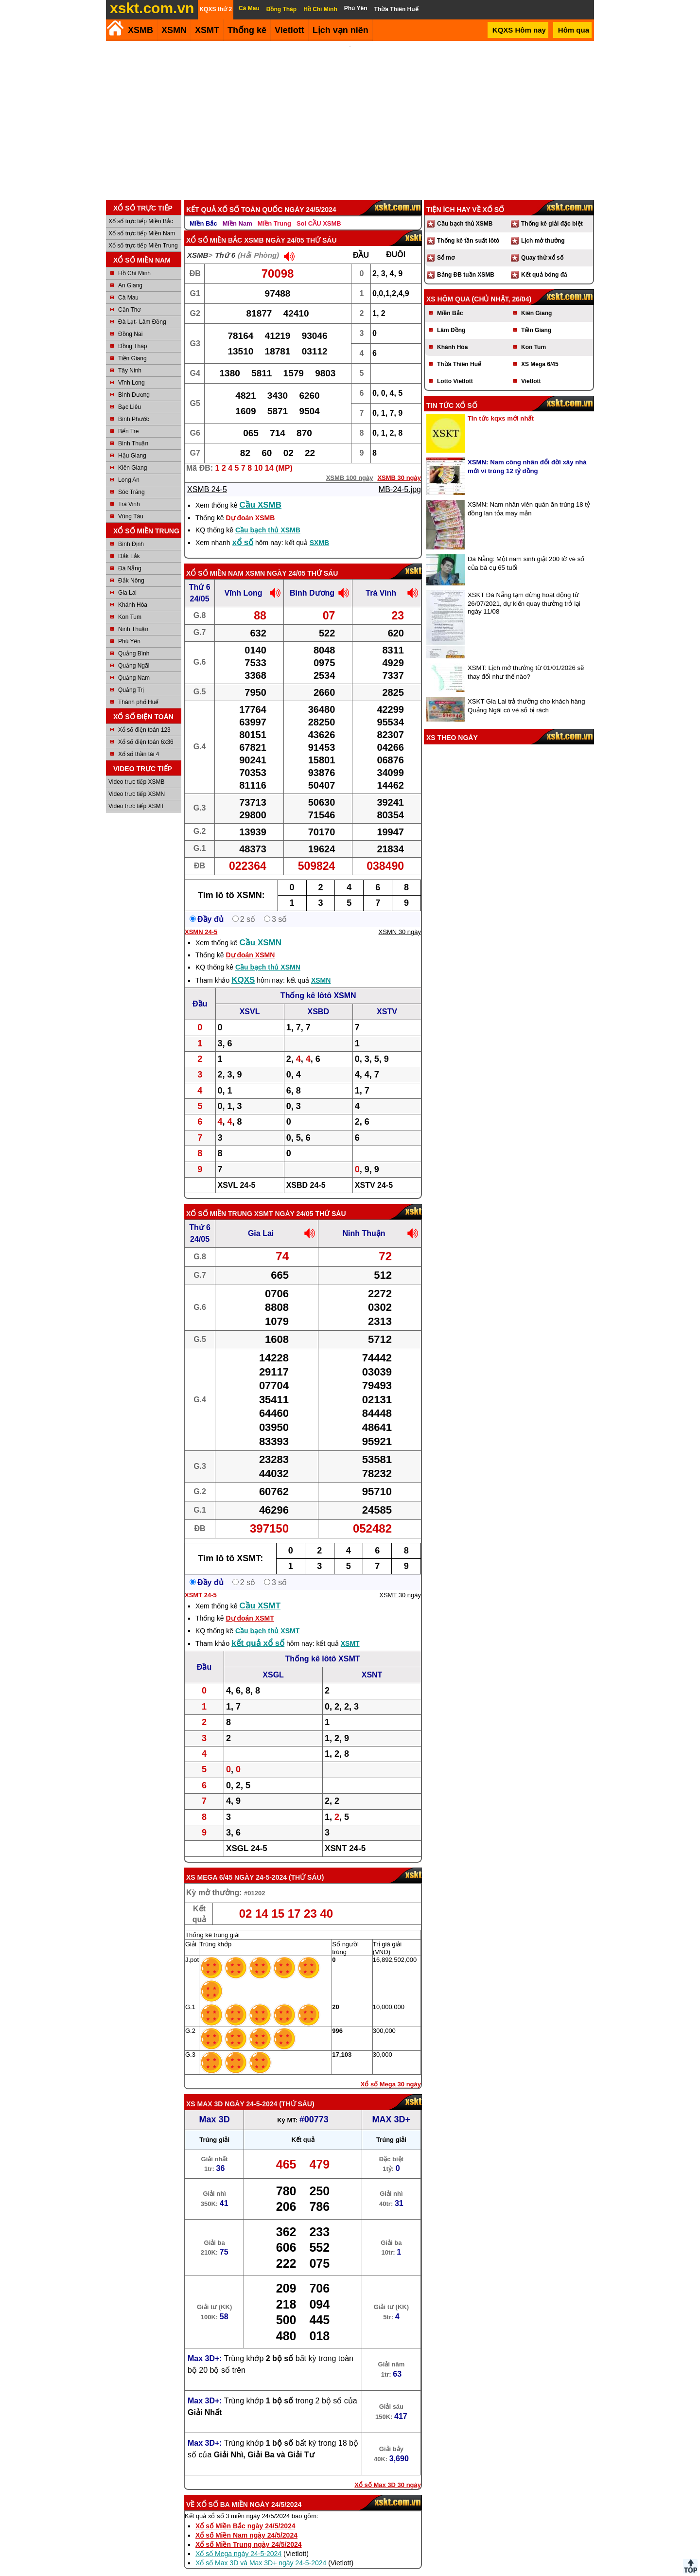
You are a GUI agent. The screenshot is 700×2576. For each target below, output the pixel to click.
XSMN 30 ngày (400, 918)
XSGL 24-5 (246, 1835)
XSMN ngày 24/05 (275, 560)
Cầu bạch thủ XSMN (267, 954)
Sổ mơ (446, 244)
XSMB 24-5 (207, 476)
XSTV (387, 998)
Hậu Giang (132, 442)
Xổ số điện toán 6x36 (146, 728)
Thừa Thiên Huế (459, 351)
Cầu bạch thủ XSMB (267, 517)
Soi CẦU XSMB (319, 210)
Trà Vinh (129, 491)
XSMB (140, 30)
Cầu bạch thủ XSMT (267, 1618)
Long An (129, 466)
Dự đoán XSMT (250, 1605)
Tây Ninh (129, 357)
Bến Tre (128, 418)
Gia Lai (127, 579)
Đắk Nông (131, 567)
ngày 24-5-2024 (260, 1864)
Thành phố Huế (138, 689)
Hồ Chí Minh (134, 260)
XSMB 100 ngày (349, 464)
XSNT (372, 1662)
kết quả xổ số (257, 1630)
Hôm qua (573, 30)
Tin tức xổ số (451, 392)
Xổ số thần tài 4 (138, 741)
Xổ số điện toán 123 (144, 716)
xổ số (243, 529)
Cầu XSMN (261, 929)
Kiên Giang (132, 454)
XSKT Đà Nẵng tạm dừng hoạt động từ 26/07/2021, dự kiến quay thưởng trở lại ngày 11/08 (524, 590)
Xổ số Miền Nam (215, 560)
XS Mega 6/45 (209, 1864)
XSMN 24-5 (201, 918)
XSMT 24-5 (201, 1582)
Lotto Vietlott (455, 368)
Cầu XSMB (261, 491)
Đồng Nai (130, 321)
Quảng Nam (134, 664)
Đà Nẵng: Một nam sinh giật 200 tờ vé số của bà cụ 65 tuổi (526, 550)
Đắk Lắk (129, 543)
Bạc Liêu (129, 393)
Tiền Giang (132, 345)
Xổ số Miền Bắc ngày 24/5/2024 (245, 2513)
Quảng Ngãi (133, 652)
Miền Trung (274, 210)
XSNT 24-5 (345, 1835)
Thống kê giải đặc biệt (552, 210)
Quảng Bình (133, 640)
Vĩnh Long (131, 369)
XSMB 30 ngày (399, 464)
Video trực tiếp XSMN (136, 780)
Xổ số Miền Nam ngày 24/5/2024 (246, 2522)
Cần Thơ (129, 296)
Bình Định (131, 531)
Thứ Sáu (306, 1864)
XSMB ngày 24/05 (274, 227)
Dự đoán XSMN (250, 942)
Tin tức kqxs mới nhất (501, 405)
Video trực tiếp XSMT (136, 793)
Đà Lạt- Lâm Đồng (142, 308)
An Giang (130, 272)
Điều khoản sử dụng (349, 2572)
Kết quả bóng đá (544, 261)
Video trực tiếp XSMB (136, 768)
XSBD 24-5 (306, 1172)
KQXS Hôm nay (519, 30)
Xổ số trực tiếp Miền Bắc (140, 208)
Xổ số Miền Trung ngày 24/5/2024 (248, 2531)
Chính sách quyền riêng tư (413, 2572)
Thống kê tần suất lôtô (468, 227)
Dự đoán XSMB (250, 505)
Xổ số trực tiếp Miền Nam (141, 220)
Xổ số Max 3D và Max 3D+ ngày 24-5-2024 (260, 2550)
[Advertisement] (350, 114)
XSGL (273, 1662)
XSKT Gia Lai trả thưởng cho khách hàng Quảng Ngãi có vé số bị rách (526, 693)
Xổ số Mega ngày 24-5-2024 (238, 2540)
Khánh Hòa (132, 591)
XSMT (207, 30)
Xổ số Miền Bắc (214, 227)
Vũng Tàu (130, 503)
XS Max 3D (204, 2091)
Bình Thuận (133, 430)
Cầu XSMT (260, 1592)
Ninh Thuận (133, 616)
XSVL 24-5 (237, 1172)
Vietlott (531, 368)
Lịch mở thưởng (543, 227)
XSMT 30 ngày (400, 1582)
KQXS (243, 966)
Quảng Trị (131, 676)
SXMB (319, 529)
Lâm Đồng (451, 317)
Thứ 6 (225, 242)
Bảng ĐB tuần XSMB (465, 261)
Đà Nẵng (129, 555)
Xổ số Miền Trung (219, 1200)
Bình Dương (134, 381)
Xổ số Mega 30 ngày (391, 2071)
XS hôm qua (448, 286)
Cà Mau (128, 284)
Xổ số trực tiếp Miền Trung (143, 232)
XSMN (174, 30)
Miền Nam (237, 210)
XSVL (250, 998)
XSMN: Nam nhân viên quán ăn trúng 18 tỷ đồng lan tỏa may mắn (529, 496)
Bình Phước (133, 406)
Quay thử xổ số (542, 244)
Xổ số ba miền (222, 2491)
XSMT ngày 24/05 (284, 1200)
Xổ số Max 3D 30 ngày (387, 2471)
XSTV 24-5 (374, 1172)
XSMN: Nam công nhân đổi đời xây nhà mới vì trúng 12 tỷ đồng (527, 453)
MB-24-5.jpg (400, 476)
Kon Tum (129, 603)
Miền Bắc (203, 210)
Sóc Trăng (131, 479)
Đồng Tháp (132, 333)
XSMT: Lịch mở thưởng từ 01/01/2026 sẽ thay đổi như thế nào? (526, 659)
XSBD (318, 998)
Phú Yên (129, 628)
